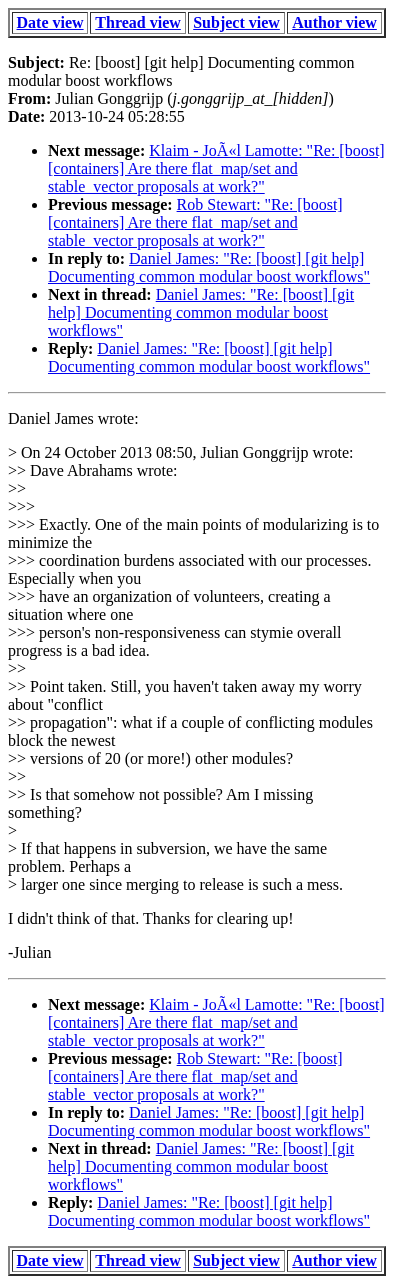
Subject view (236, 22)
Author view (334, 22)
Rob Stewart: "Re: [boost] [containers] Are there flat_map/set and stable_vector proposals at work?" (195, 222)
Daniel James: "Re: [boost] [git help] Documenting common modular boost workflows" (209, 267)
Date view (50, 22)
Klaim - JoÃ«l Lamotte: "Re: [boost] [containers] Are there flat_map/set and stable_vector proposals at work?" (216, 168)
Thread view (137, 22)
